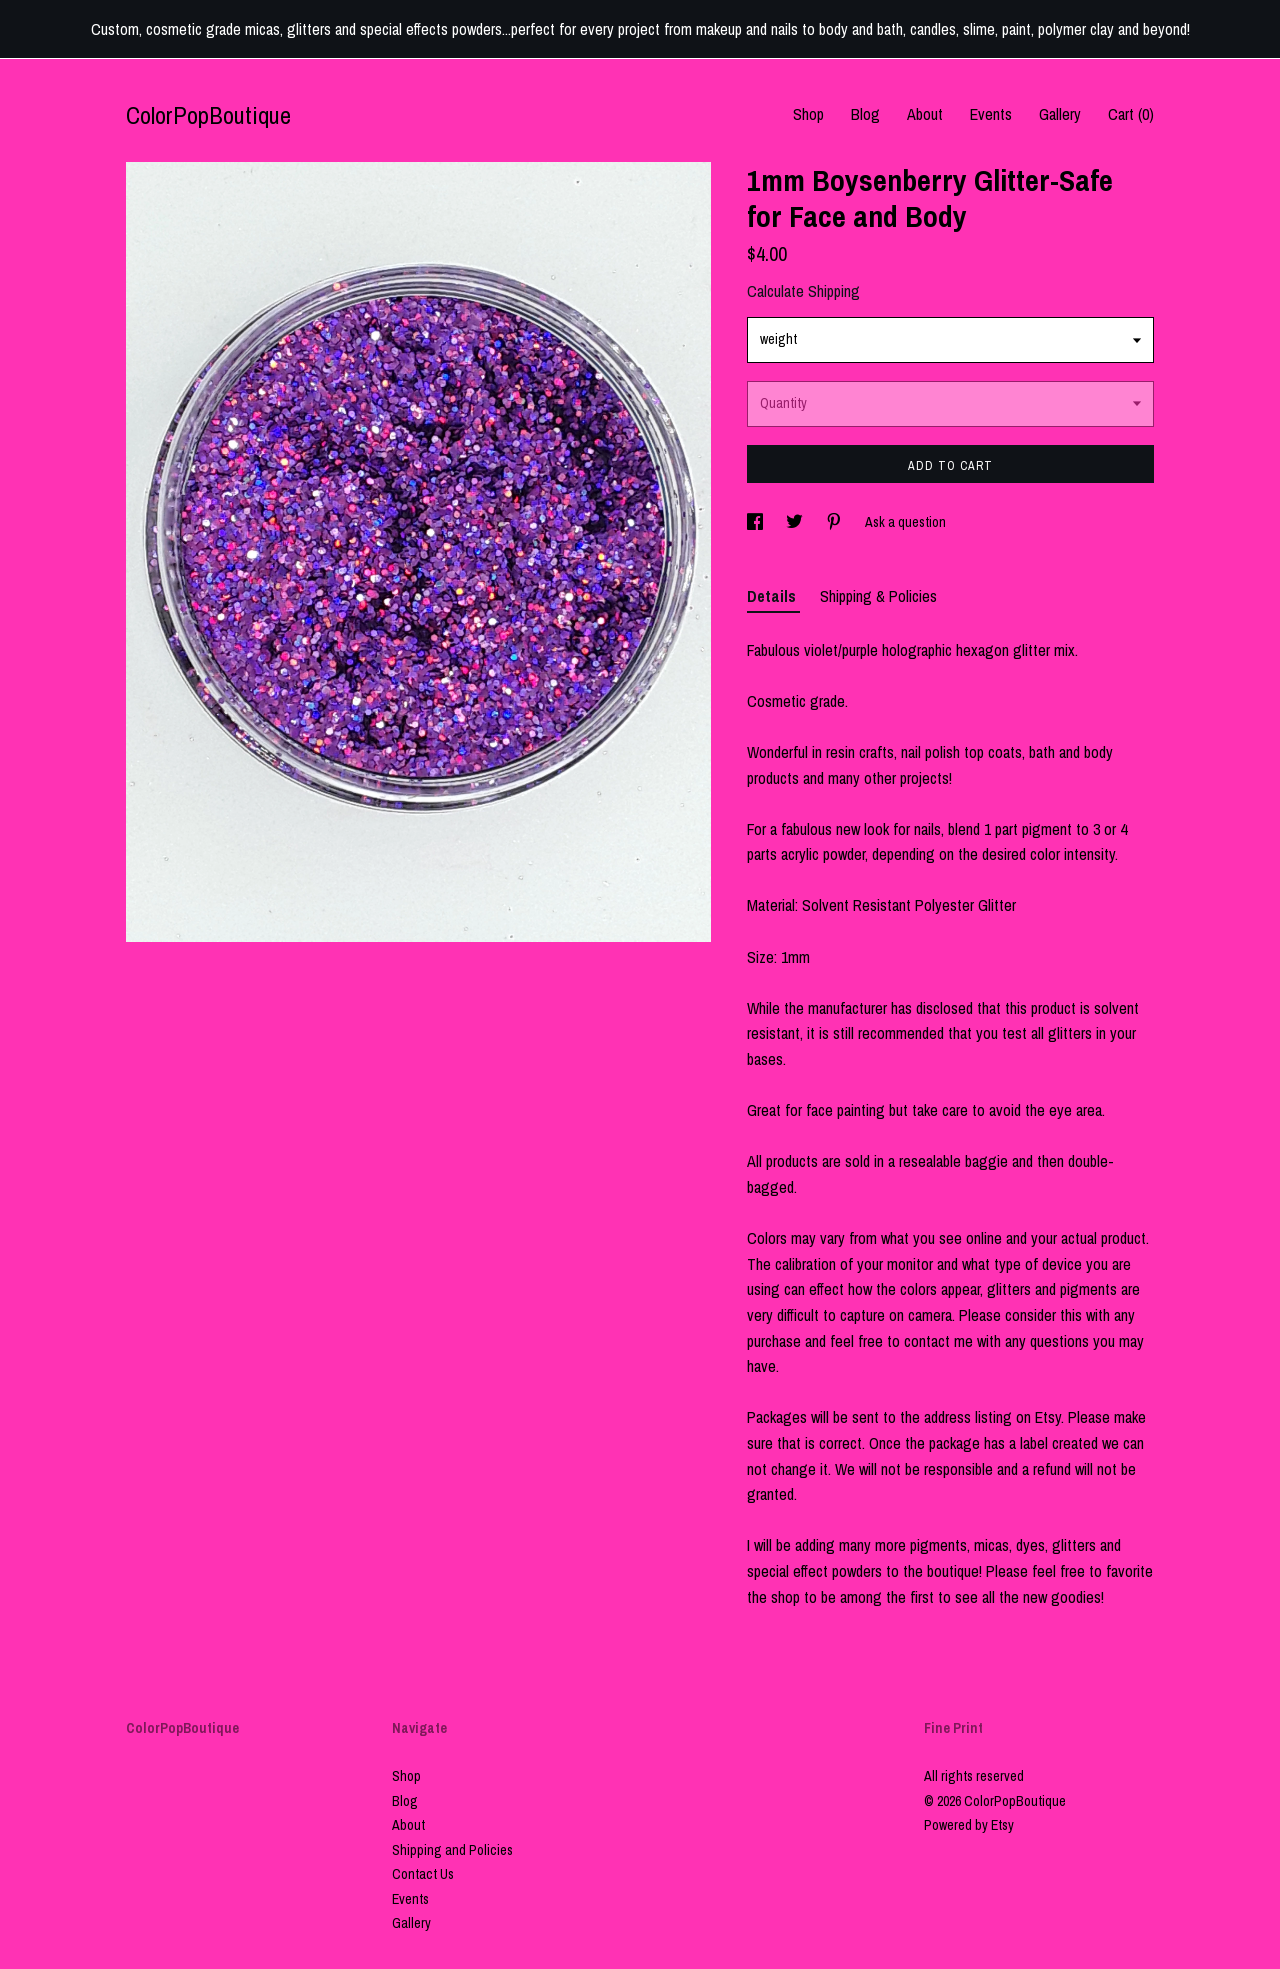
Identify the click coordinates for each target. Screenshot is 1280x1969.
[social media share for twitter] (796, 522)
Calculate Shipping (803, 291)
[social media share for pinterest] (835, 522)
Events (991, 114)
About (925, 114)
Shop (808, 114)
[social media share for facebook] (756, 522)
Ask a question (905, 522)
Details (773, 596)
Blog (865, 114)
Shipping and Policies (452, 1850)
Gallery (1060, 114)
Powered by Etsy (969, 1825)
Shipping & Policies (878, 596)
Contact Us (423, 1874)
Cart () (1131, 114)
